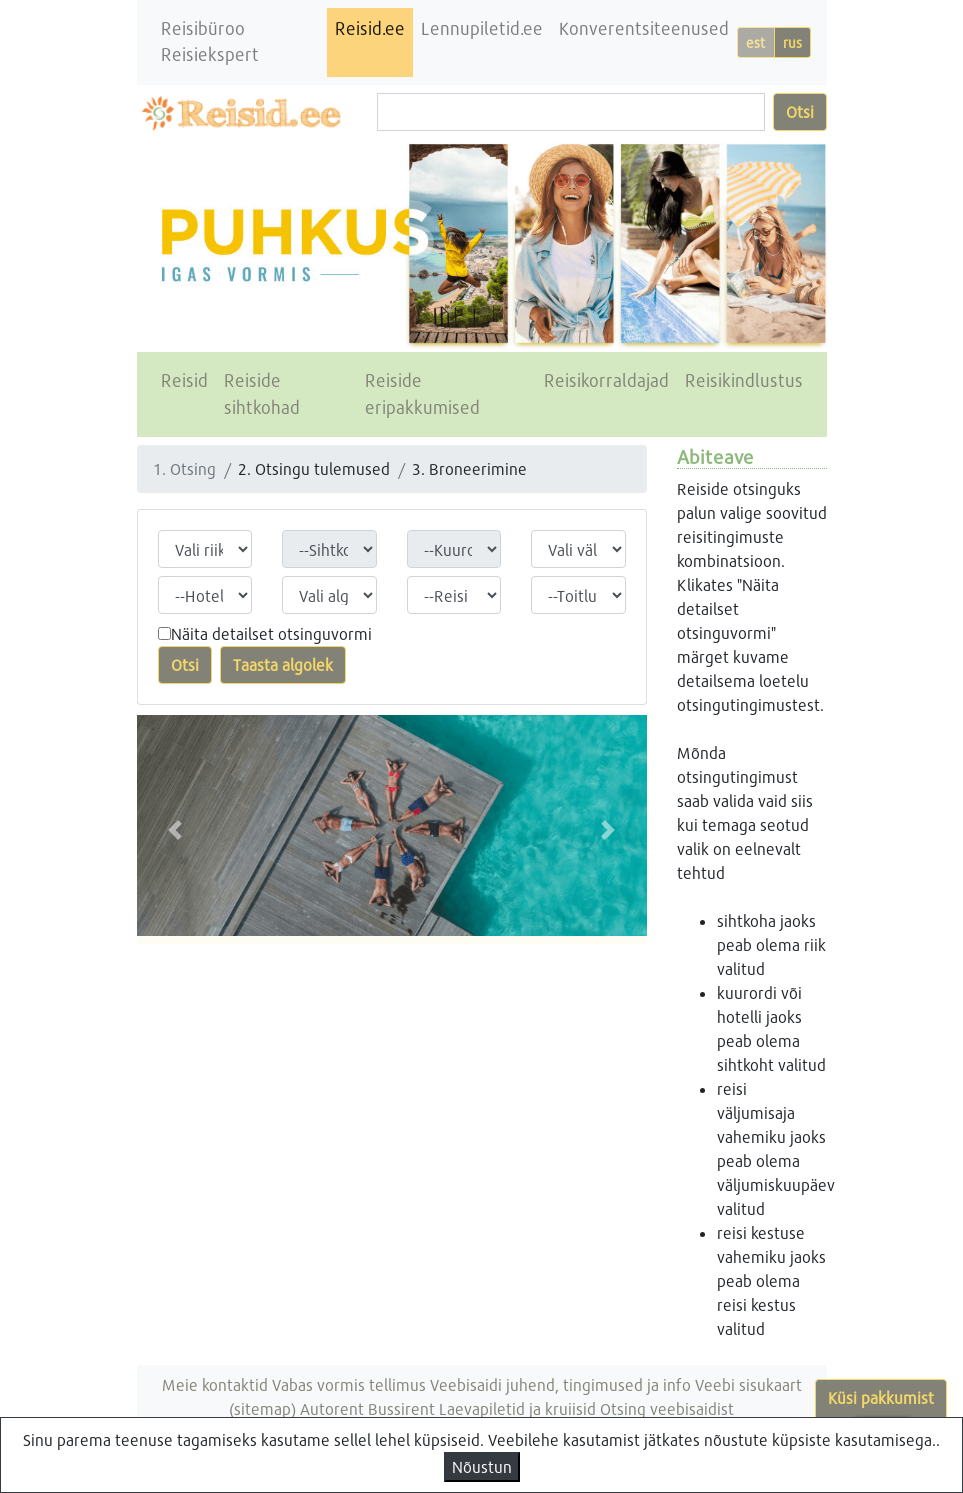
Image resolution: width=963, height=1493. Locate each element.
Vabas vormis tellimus (349, 1384)
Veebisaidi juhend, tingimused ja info (560, 1384)
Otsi (800, 111)
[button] (175, 829)
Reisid (184, 380)
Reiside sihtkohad (262, 393)
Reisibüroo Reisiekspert (210, 41)
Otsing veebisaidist (667, 1408)
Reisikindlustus (744, 380)
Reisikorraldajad (606, 380)
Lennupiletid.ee (482, 28)
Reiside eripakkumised (422, 393)
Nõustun (482, 1466)
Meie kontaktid (215, 1384)
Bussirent (401, 1408)
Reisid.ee (370, 28)
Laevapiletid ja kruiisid (517, 1408)
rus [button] (792, 42)
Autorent (332, 1408)
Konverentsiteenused (644, 28)
